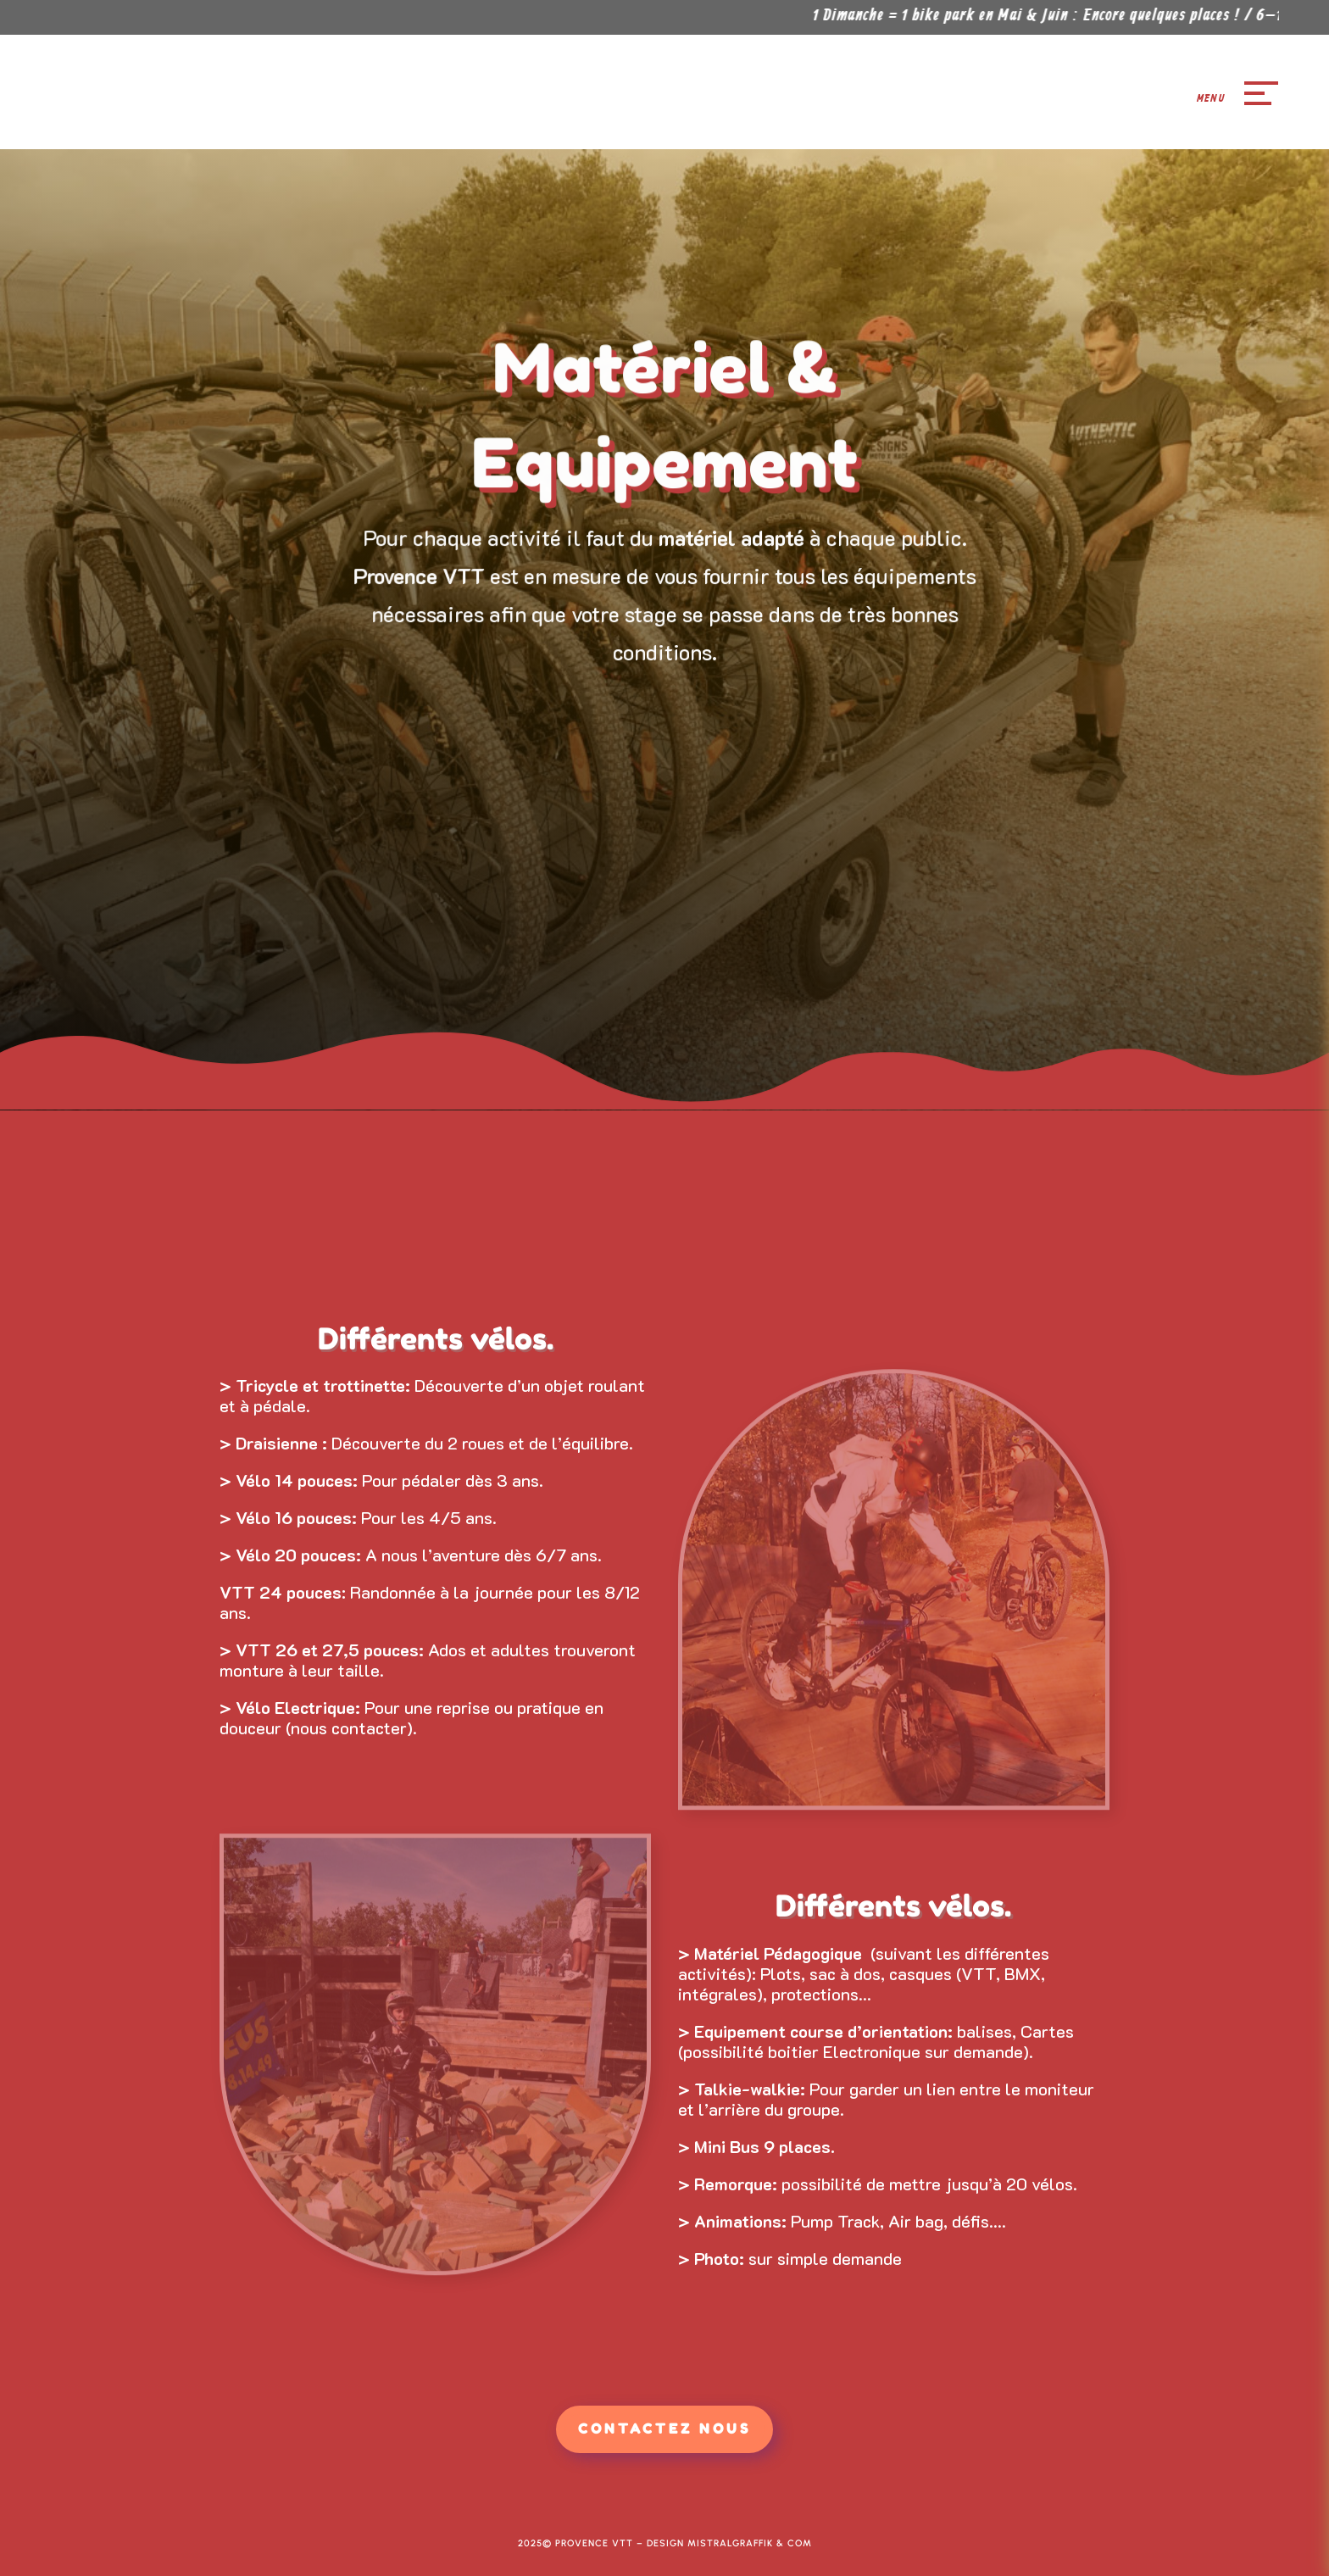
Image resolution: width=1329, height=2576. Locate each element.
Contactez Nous (664, 2428)
